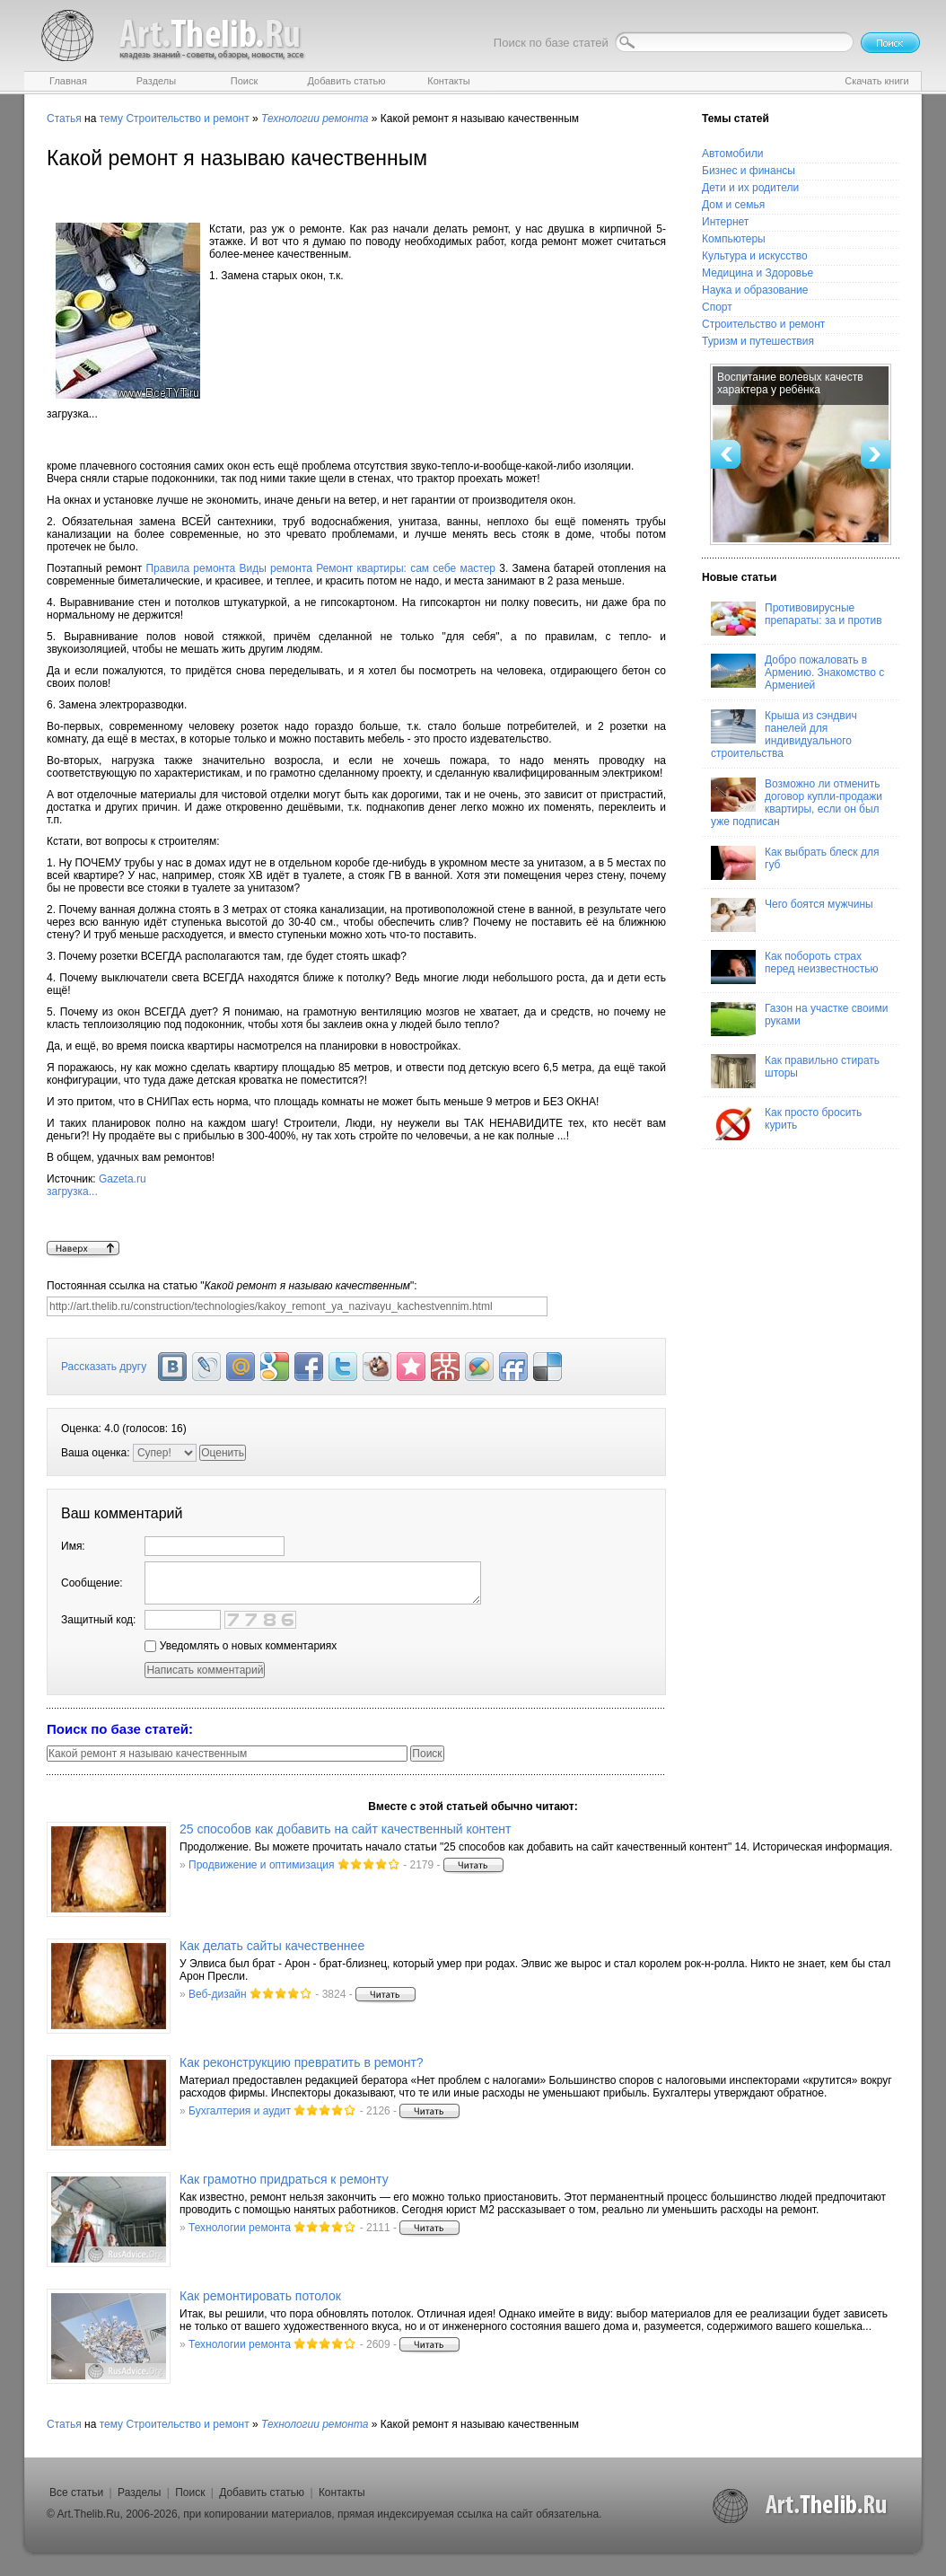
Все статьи (76, 2492)
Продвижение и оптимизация (261, 1865)
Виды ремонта (275, 568)
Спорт (717, 307)
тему (111, 118)
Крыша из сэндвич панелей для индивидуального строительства (784, 734)
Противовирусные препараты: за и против (796, 619)
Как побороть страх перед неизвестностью (795, 967)
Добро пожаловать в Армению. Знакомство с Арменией (797, 672)
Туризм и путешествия (758, 341)
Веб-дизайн (217, 1994)
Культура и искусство (755, 256)
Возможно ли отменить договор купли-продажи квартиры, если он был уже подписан (796, 803)
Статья (64, 118)
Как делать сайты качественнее (272, 1946)
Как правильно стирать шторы (795, 1071)
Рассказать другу (103, 1366)
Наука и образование (755, 290)
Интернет (725, 221)
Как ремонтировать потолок (260, 2296)
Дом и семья (733, 204)
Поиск (190, 2492)
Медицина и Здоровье (757, 273)
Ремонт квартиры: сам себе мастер (405, 568)
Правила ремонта (190, 568)
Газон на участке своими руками (799, 1019)
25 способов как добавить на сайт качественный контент (345, 1829)
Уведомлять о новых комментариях (241, 1646)
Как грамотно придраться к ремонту (284, 2179)
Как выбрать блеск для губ (795, 863)
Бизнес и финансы (748, 170)
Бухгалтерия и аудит (239, 2111)
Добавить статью (261, 2492)
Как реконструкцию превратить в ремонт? (302, 2062)
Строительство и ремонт (187, 118)
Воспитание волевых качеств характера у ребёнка (790, 383)
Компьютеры (734, 239)
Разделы (139, 2492)
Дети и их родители (750, 187)
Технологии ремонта (239, 2227)
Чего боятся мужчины (792, 915)
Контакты (342, 2492)
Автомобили (732, 153)
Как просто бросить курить (786, 1123)
